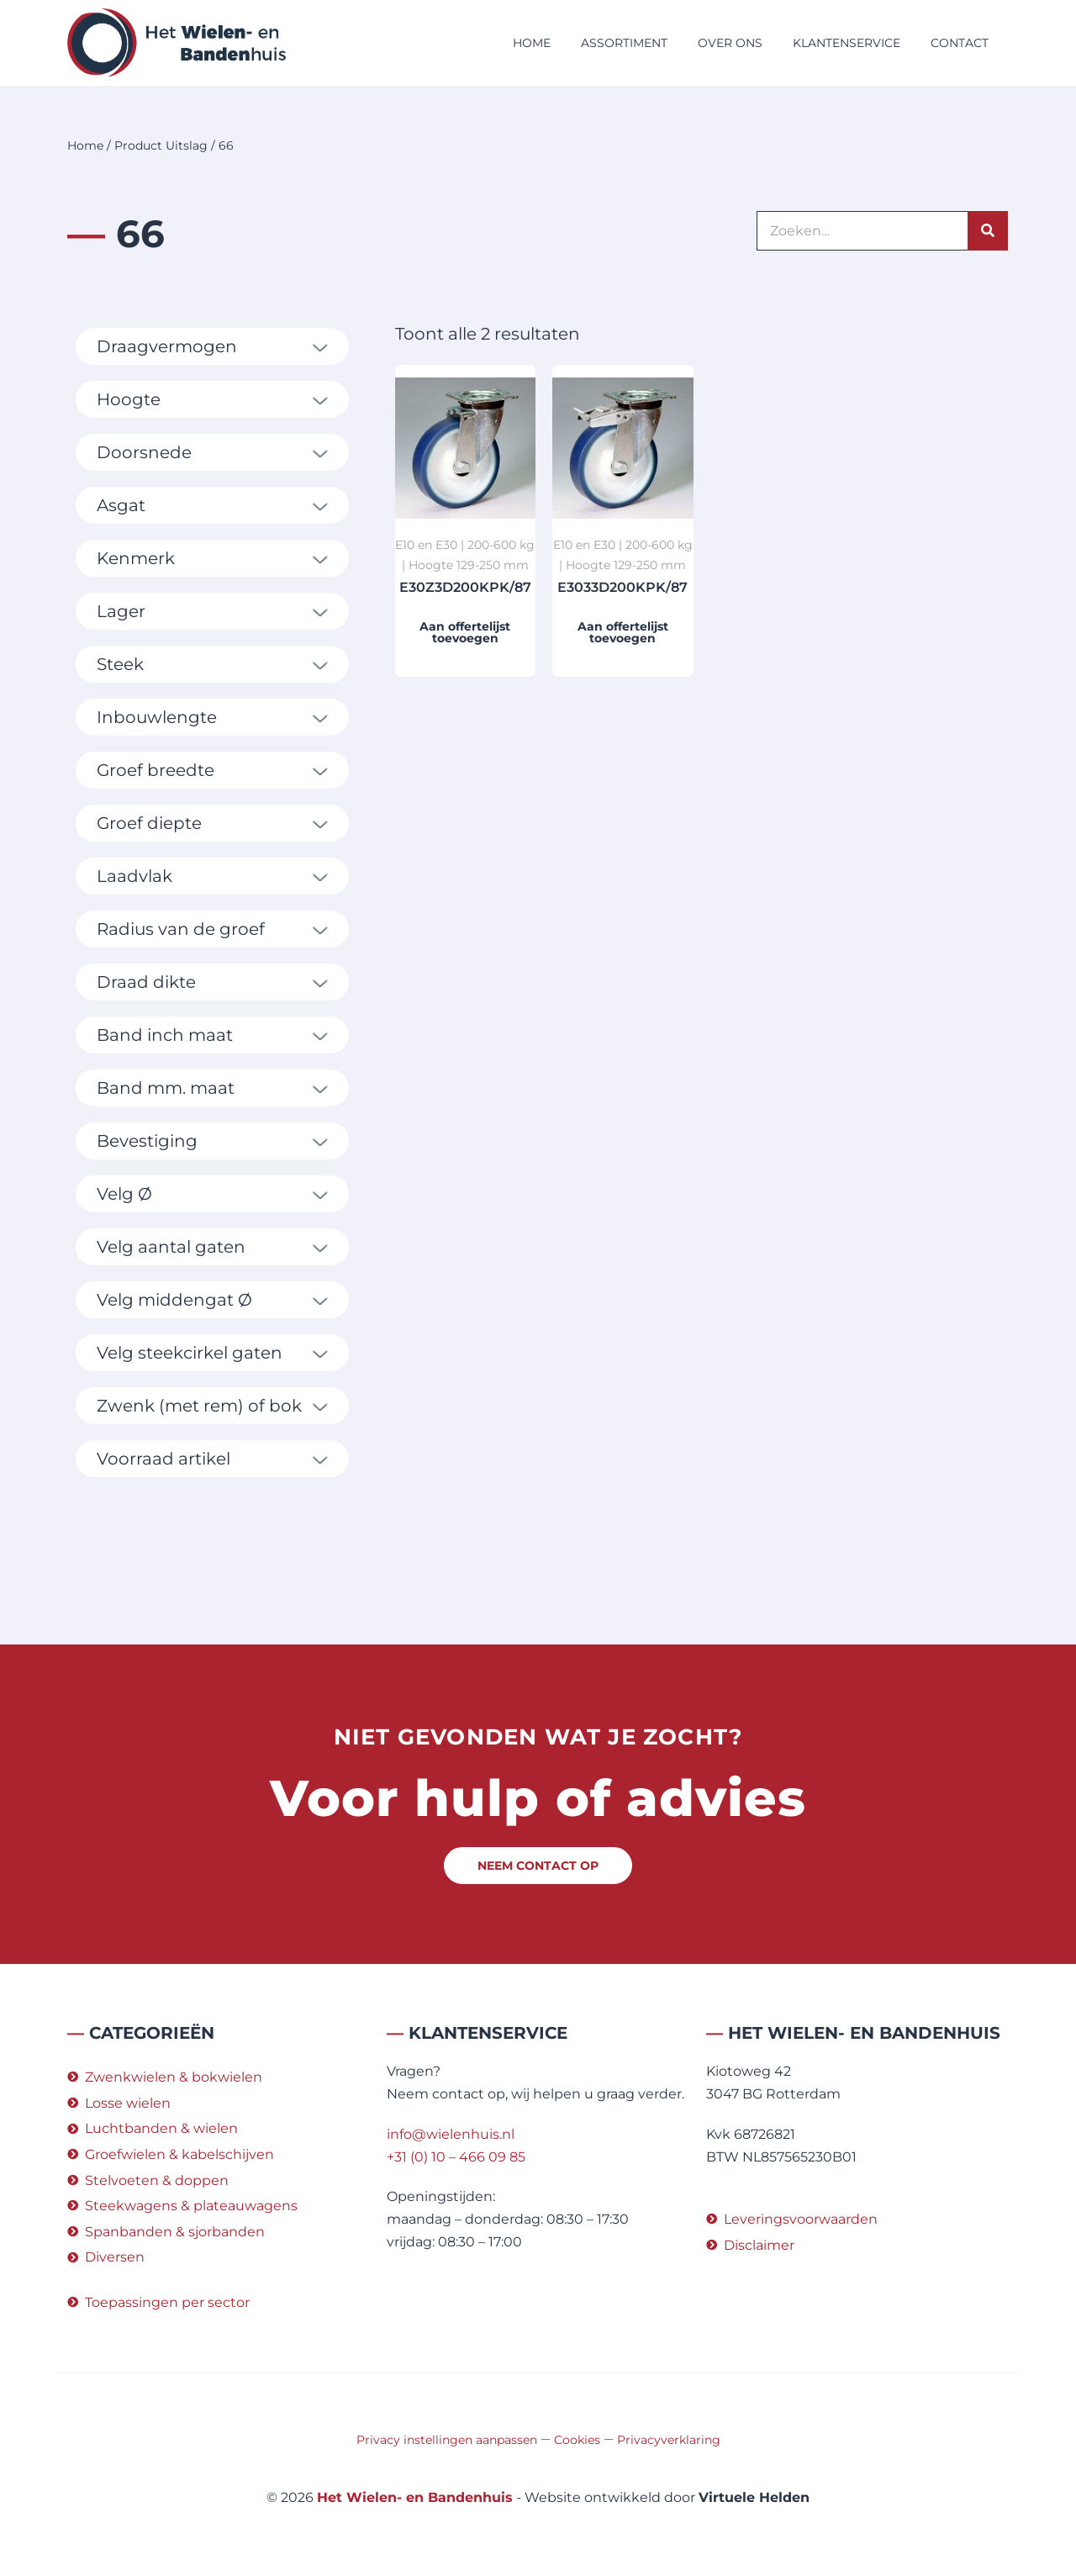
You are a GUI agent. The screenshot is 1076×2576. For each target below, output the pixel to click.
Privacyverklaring (668, 2439)
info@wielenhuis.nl (450, 2134)
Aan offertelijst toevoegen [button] (464, 632)
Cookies (577, 2439)
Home (532, 42)
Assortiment (624, 42)
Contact (960, 42)
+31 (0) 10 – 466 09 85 (456, 2157)
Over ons (730, 42)
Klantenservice (846, 42)
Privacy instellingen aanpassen (446, 2439)
